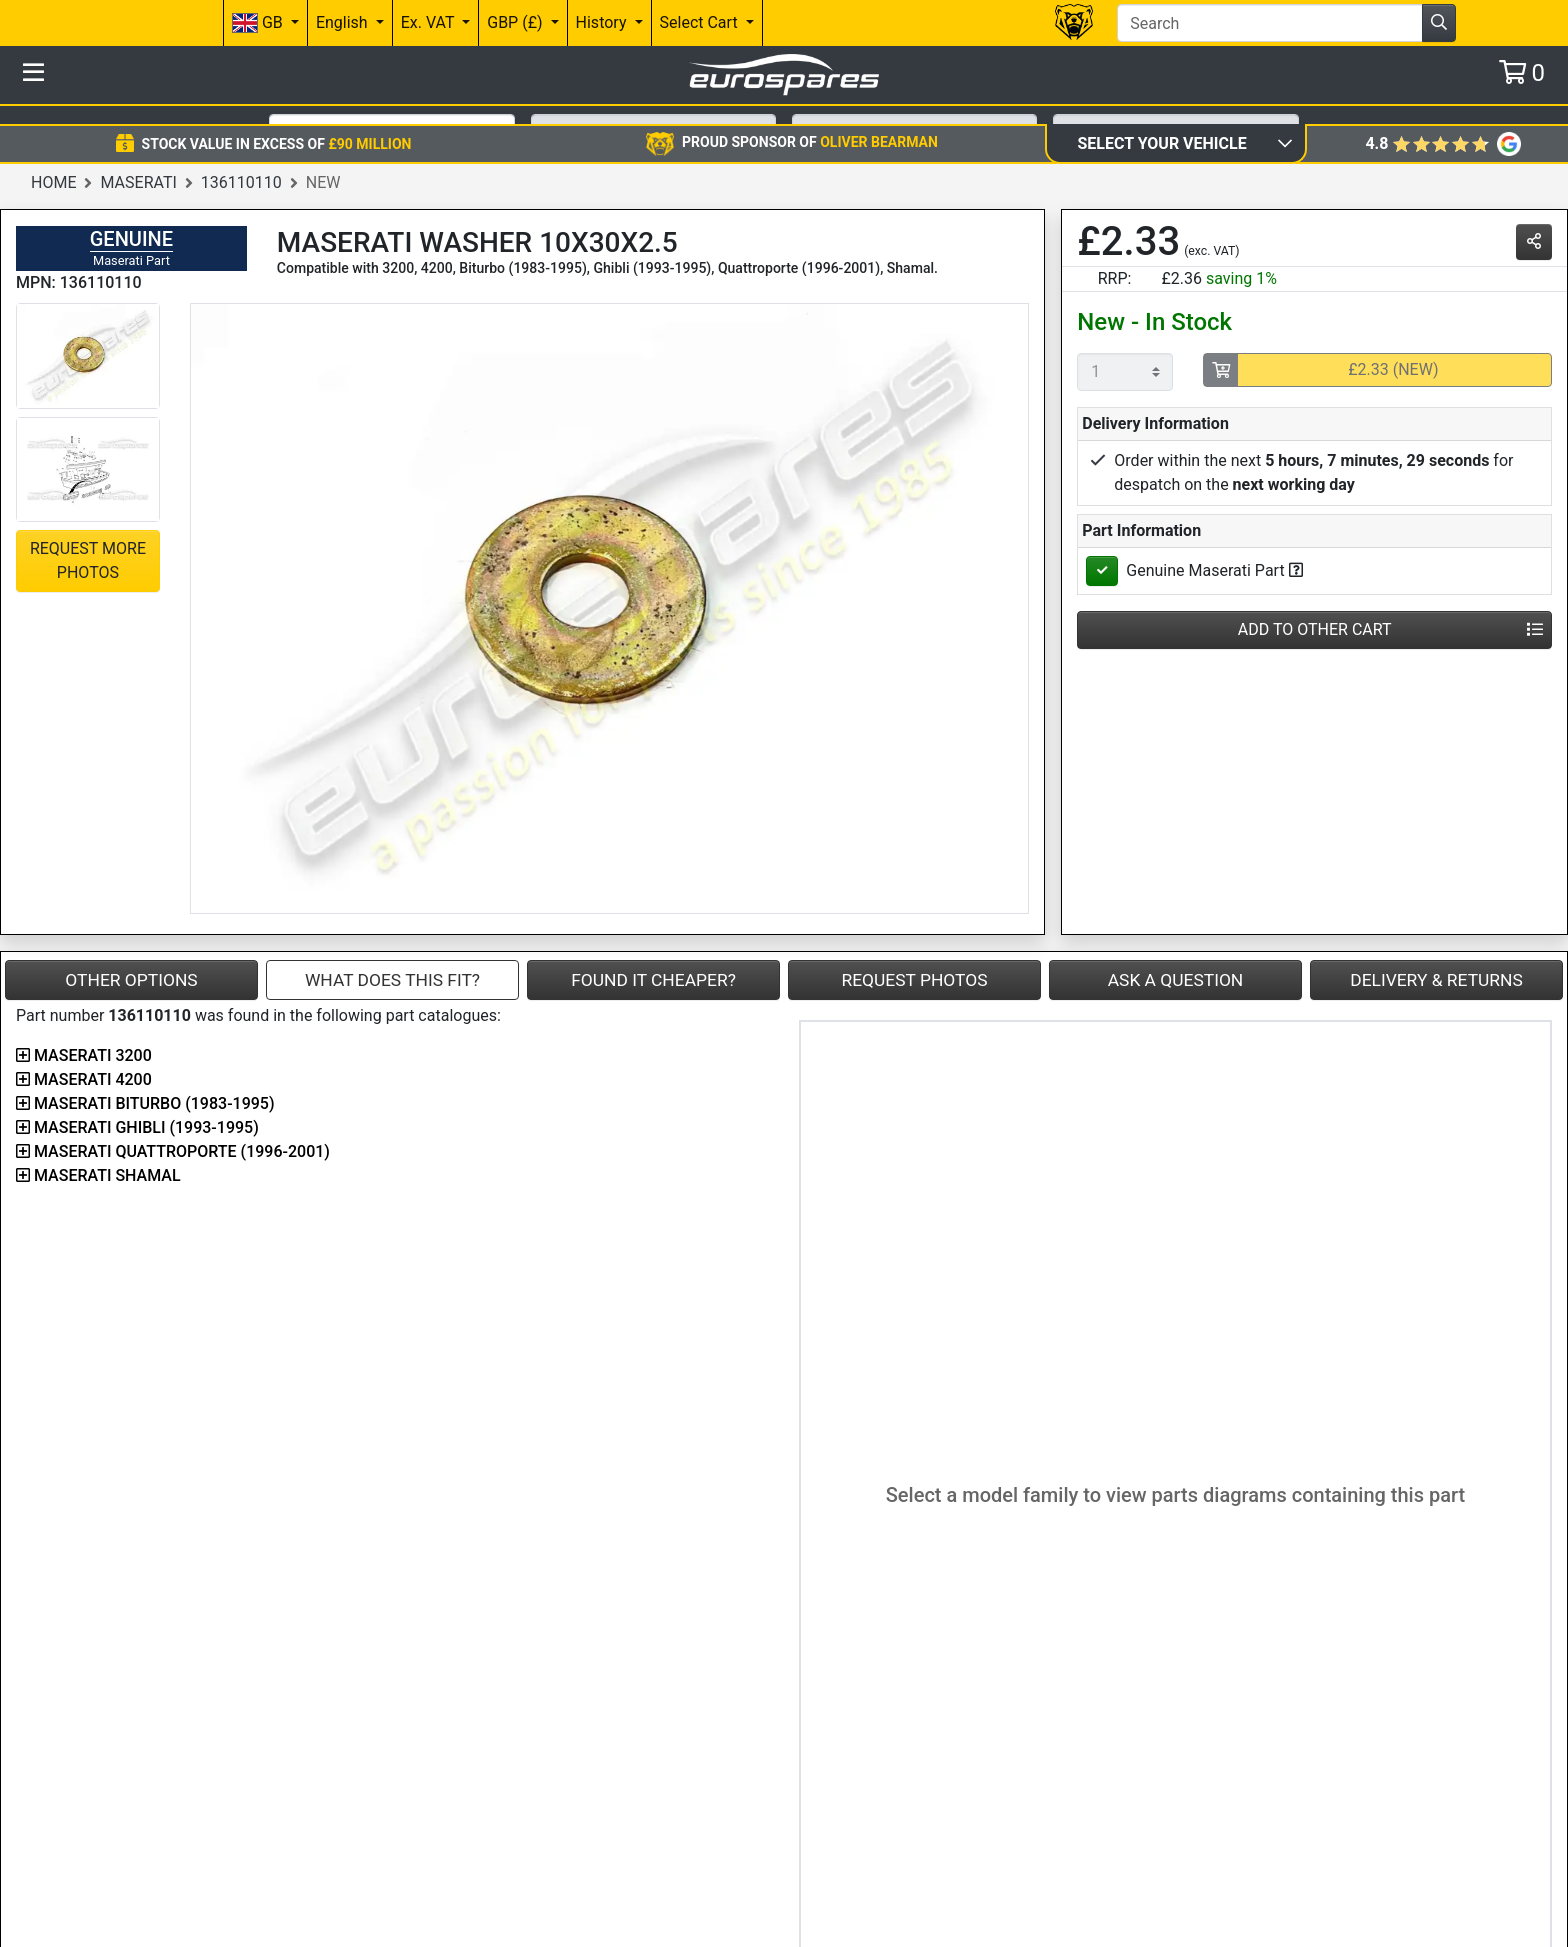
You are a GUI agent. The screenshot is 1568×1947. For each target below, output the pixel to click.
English (344, 22)
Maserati (138, 161)
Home (53, 161)
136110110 (241, 161)
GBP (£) (516, 22)
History (603, 22)
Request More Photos (88, 539)
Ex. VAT (429, 22)
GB (259, 23)
